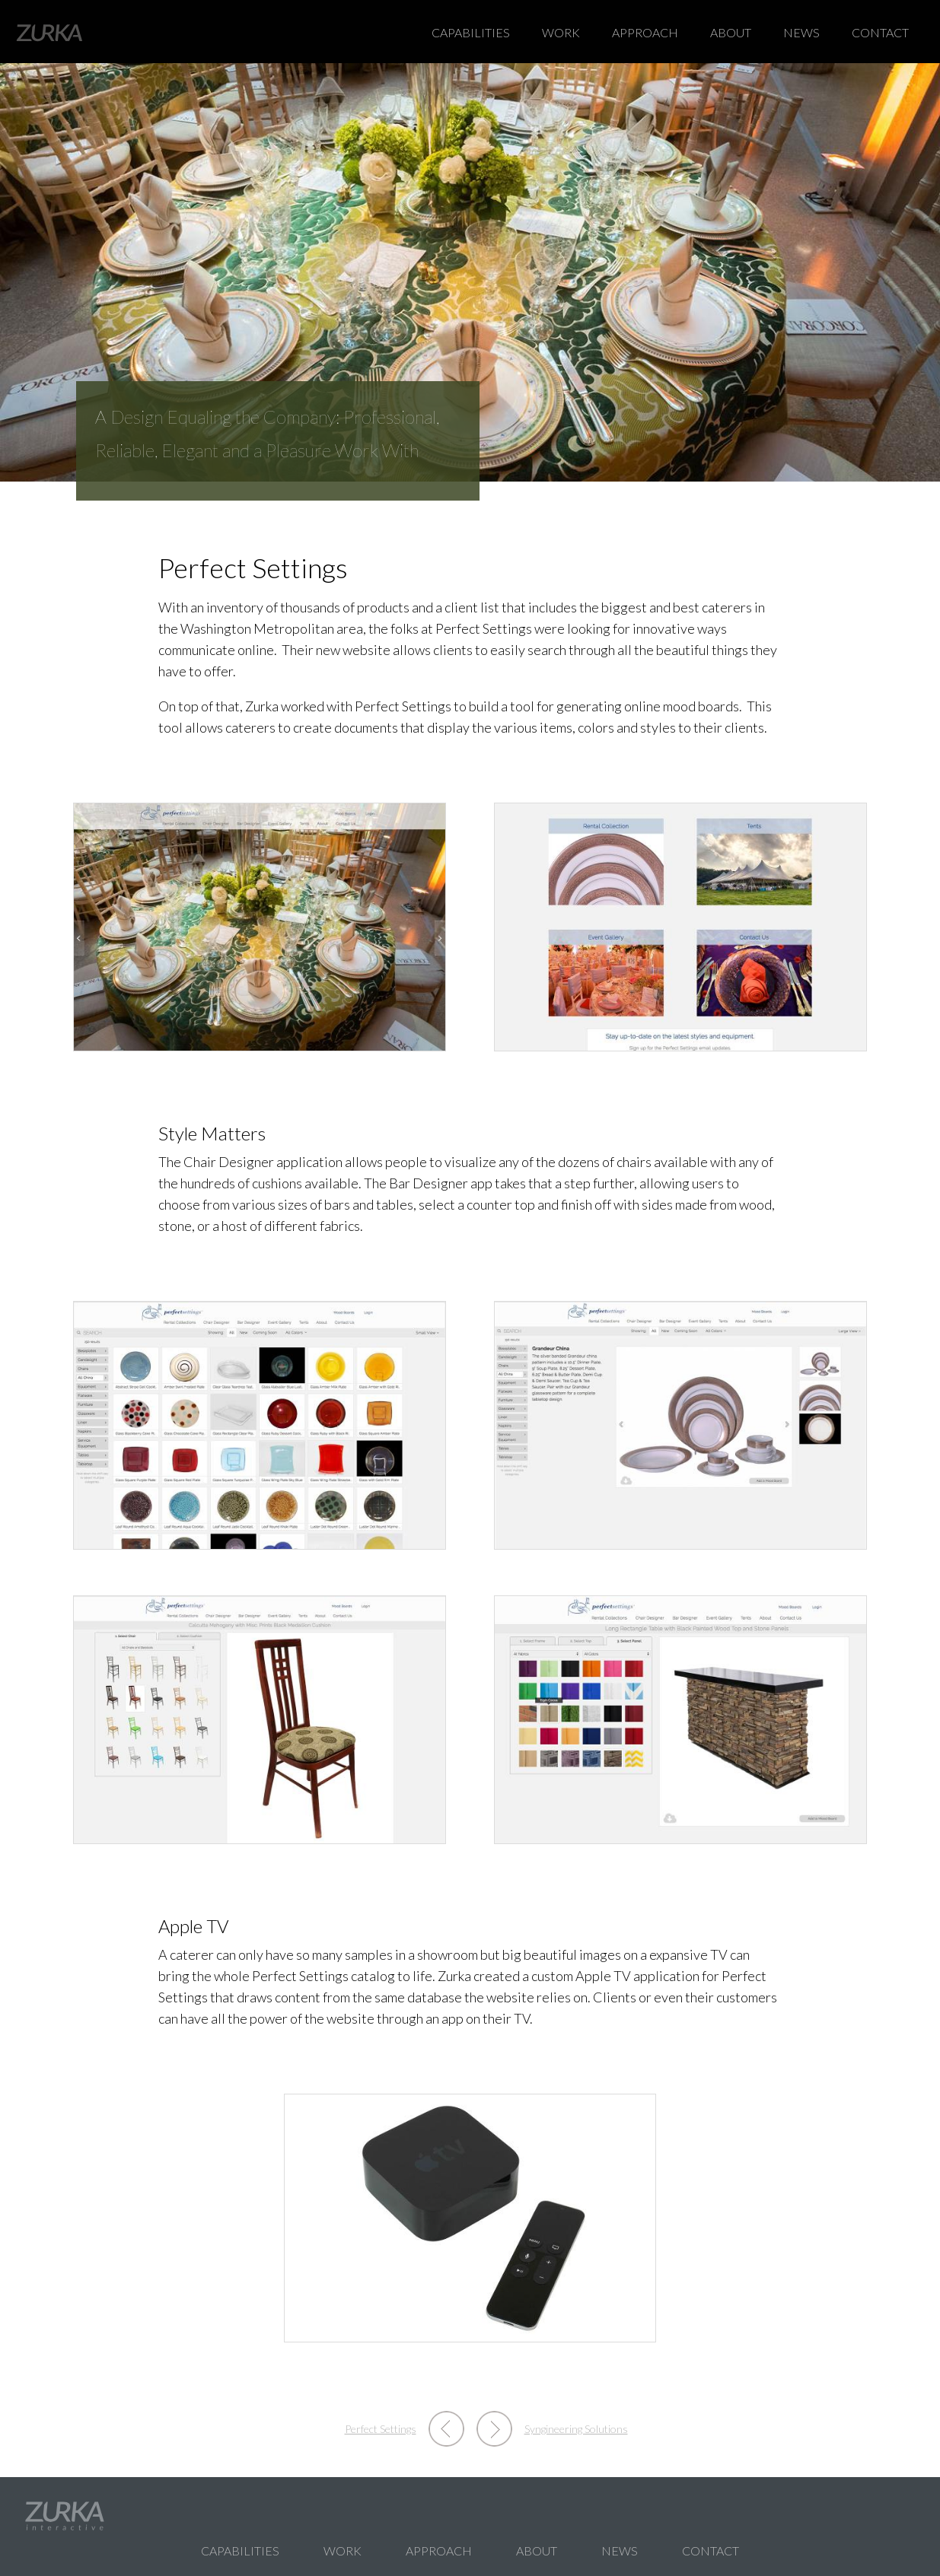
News (801, 32)
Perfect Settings (380, 2428)
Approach (645, 32)
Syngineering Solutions (576, 2428)
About (730, 32)
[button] (259, 925)
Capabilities (471, 32)
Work (561, 32)
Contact (880, 32)
